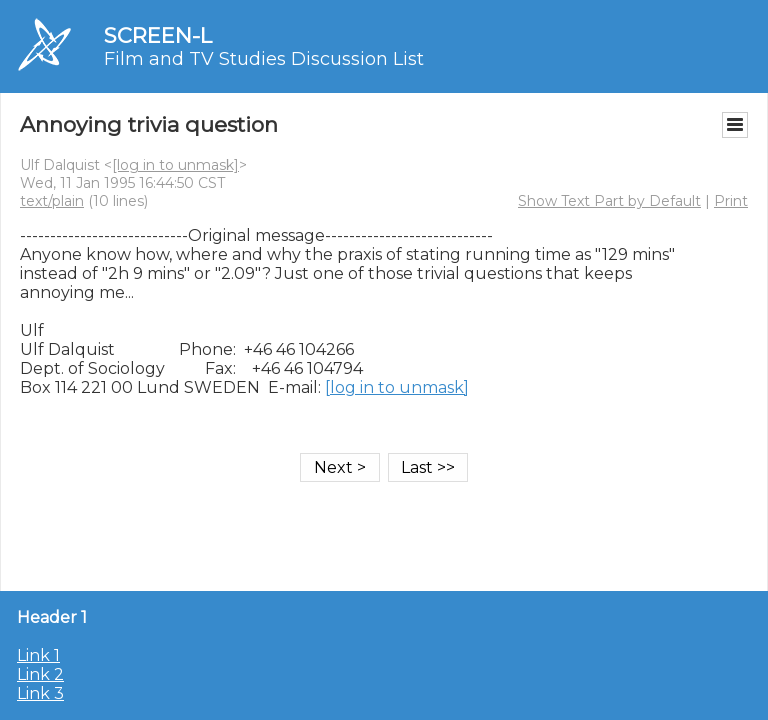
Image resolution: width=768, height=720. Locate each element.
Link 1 (38, 655)
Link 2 (40, 674)
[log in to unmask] (175, 165)
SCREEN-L (158, 35)
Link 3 (40, 693)
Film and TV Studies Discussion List (264, 59)
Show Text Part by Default (609, 201)
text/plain (52, 201)
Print (731, 201)
